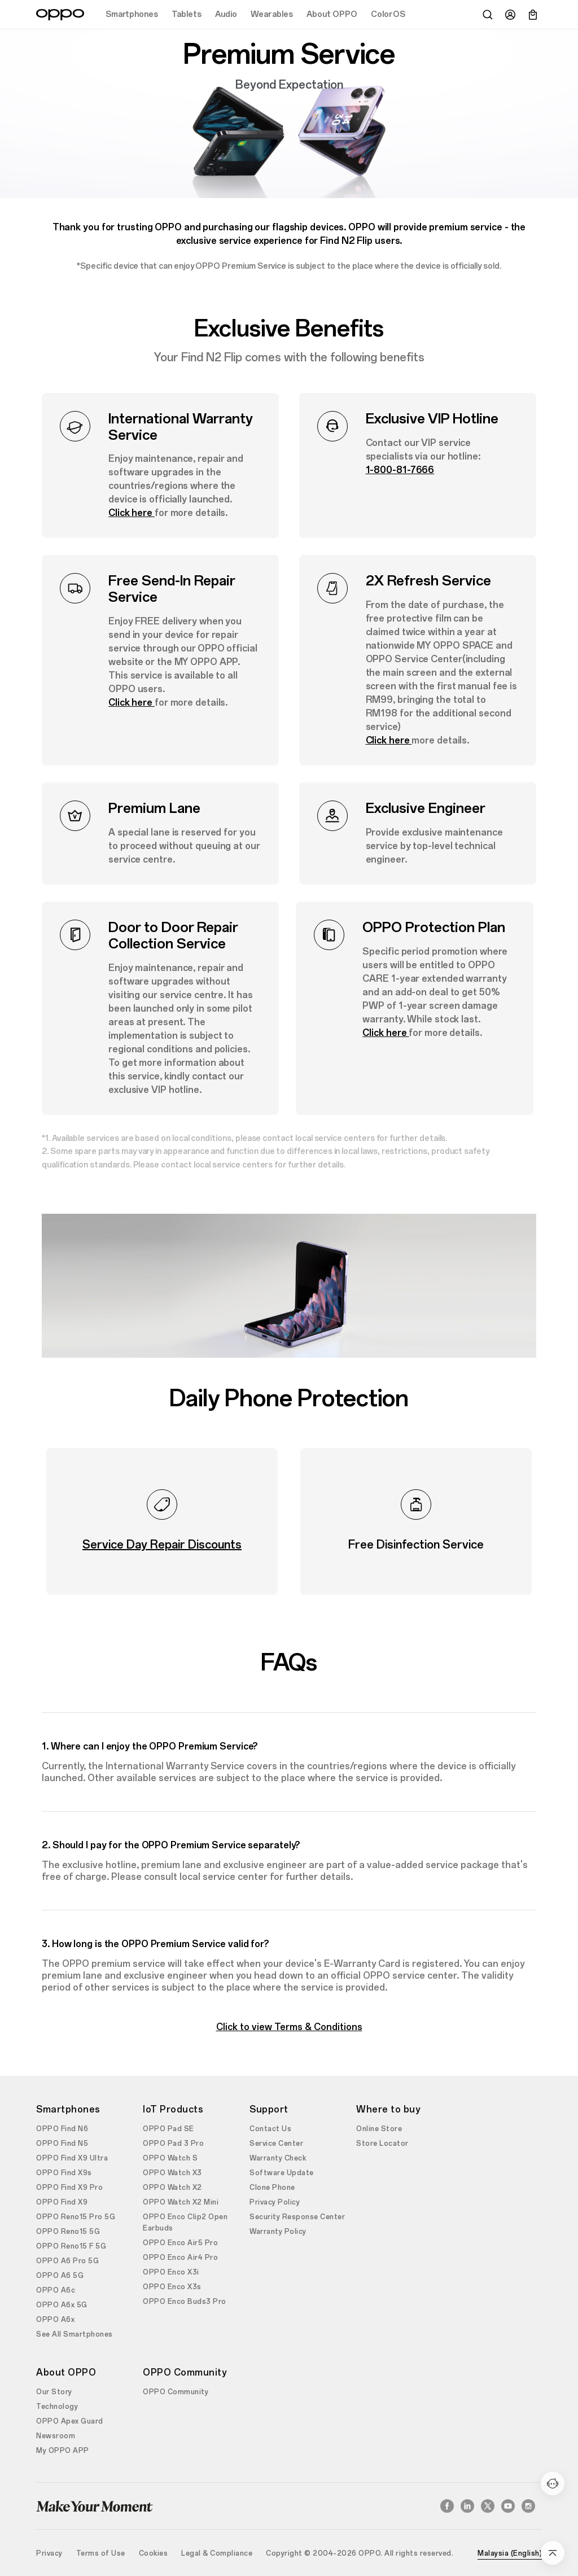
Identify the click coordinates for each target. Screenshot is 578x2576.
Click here (131, 513)
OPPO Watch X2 (172, 2188)
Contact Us (270, 2129)
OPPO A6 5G (60, 2276)
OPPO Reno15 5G (68, 2232)
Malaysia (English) (510, 2553)
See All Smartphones (74, 2334)
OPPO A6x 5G (61, 2305)
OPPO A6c (55, 2290)
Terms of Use (100, 2553)
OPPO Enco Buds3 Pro (184, 2302)
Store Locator (382, 2144)
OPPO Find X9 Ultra (72, 2158)
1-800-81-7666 (400, 470)
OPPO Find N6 (62, 2129)
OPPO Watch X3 (172, 2173)
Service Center (276, 2144)
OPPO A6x (55, 2320)
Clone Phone (272, 2188)
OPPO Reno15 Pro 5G (75, 2217)
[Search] (487, 14)
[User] (510, 14)
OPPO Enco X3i (171, 2272)
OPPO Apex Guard (69, 2421)
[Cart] (533, 14)
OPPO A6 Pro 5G (67, 2261)
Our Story (54, 2392)
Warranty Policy (277, 2232)
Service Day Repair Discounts (162, 1544)
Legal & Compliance (216, 2553)
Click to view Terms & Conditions (289, 2027)
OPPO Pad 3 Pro (173, 2144)
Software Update (281, 2173)
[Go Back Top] (552, 2553)
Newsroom (55, 2436)
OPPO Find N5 (62, 2144)
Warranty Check (277, 2158)
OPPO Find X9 (61, 2202)
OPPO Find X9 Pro (69, 2188)
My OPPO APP (62, 2451)
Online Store (379, 2129)
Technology (57, 2407)
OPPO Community (175, 2392)
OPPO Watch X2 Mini (180, 2202)
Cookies (153, 2553)
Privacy (49, 2553)
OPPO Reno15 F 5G (71, 2246)
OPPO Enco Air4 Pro (180, 2258)
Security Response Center (297, 2217)
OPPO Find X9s (64, 2173)
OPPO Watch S (170, 2158)
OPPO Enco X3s (172, 2287)
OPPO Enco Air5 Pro (180, 2243)
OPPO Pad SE (168, 2129)
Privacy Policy (274, 2202)
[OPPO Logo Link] (60, 14)
